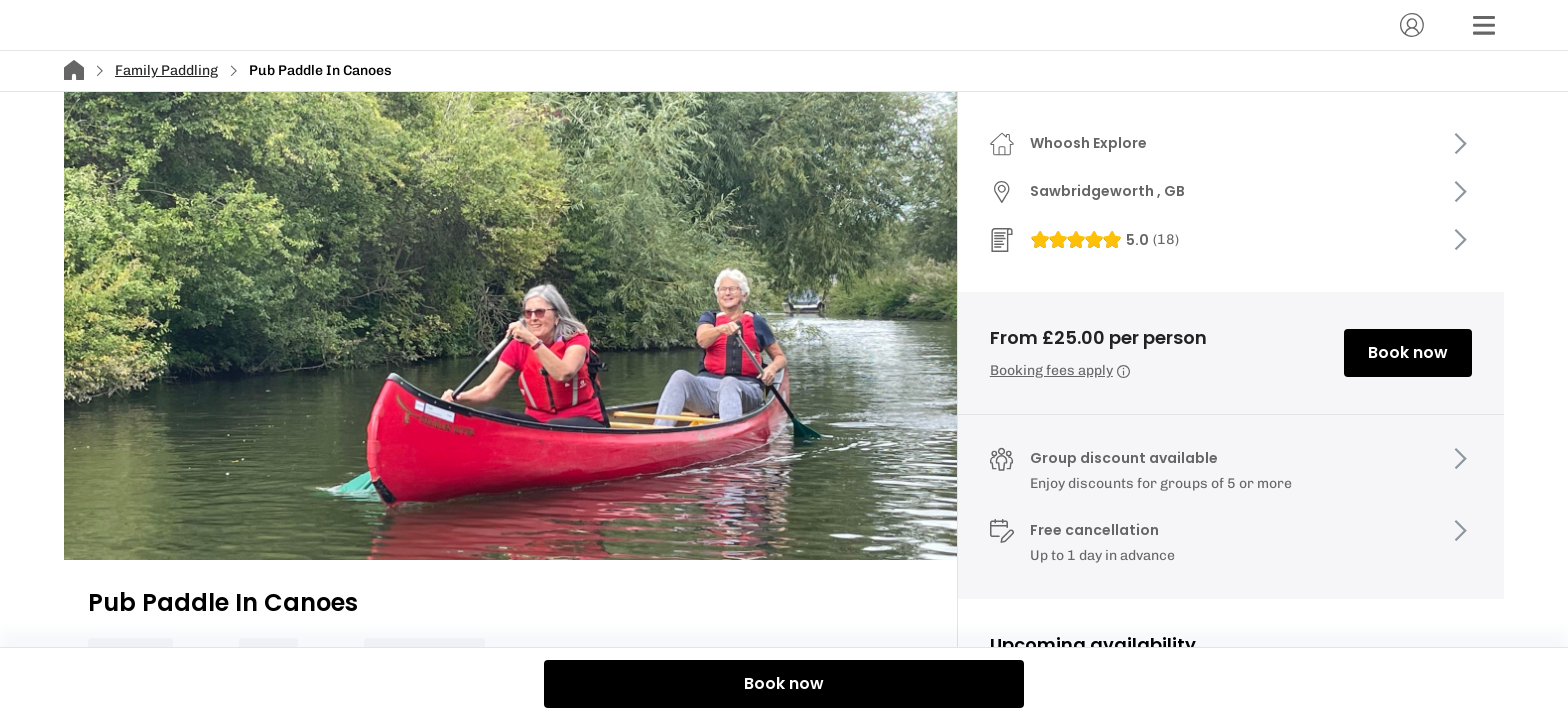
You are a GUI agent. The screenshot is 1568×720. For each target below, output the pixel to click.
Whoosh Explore (1088, 143)
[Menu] (1484, 25)
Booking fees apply (1060, 370)
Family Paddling (166, 70)
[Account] (1412, 25)
